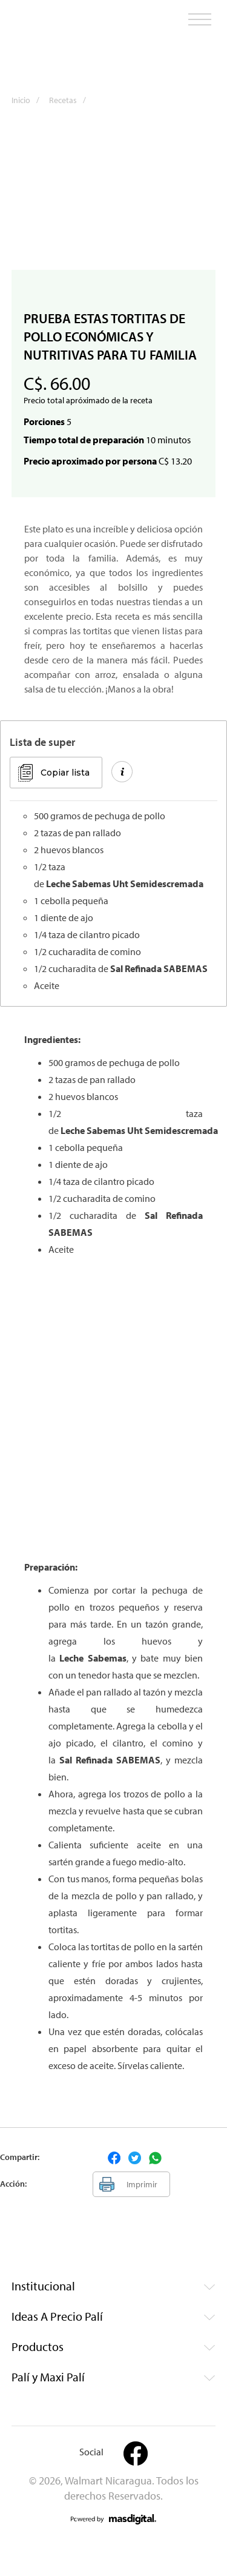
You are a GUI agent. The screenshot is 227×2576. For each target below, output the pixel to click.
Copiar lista (65, 772)
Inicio (29, 100)
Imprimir (142, 2184)
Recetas (71, 100)
